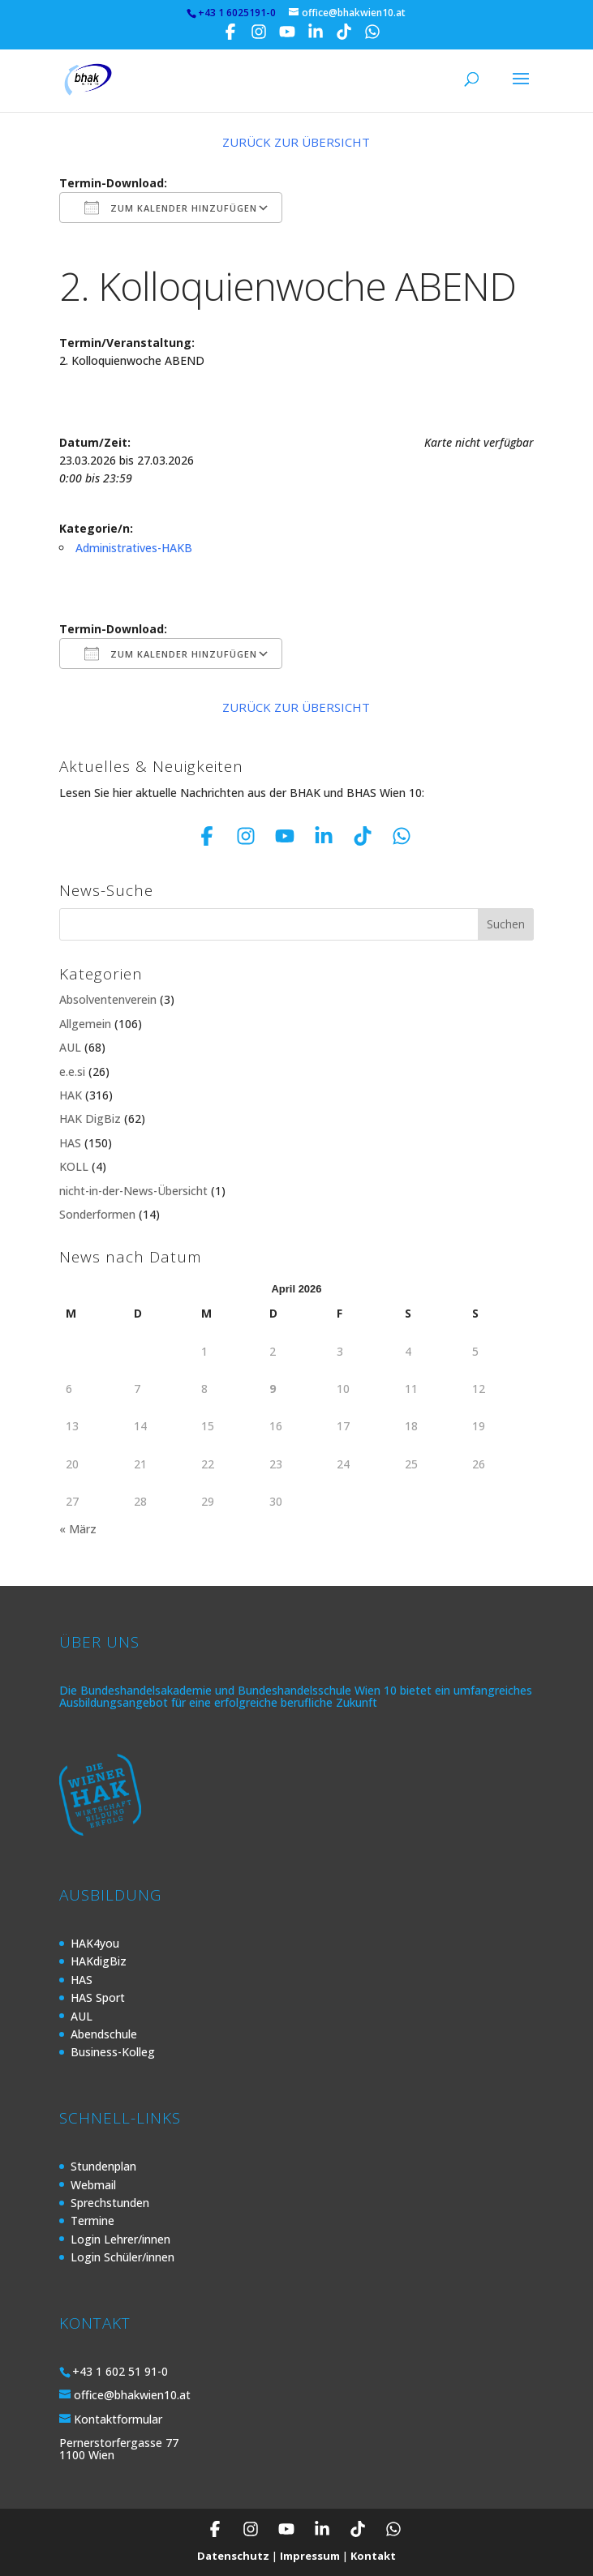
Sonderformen (97, 1214)
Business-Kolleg (113, 2052)
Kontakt (373, 2555)
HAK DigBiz (90, 1118)
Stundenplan (103, 2166)
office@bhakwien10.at (132, 2394)
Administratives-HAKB (133, 547)
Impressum (310, 2555)
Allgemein (85, 1023)
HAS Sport (98, 1997)
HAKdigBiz (99, 1961)
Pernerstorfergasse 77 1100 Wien (118, 2448)
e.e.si (72, 1071)
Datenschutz (233, 2555)
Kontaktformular (118, 2419)
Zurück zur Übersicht (296, 142)
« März (78, 1529)
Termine (92, 2220)
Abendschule (104, 2034)
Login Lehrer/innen (120, 2239)
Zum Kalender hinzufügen (170, 207)
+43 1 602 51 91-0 (120, 2371)
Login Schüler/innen (122, 2257)
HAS (70, 1143)
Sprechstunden (110, 2202)
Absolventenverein (108, 999)
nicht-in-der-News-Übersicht (133, 1190)
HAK (70, 1095)
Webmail (93, 2184)
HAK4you (95, 1943)
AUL (70, 1047)
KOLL (73, 1166)
